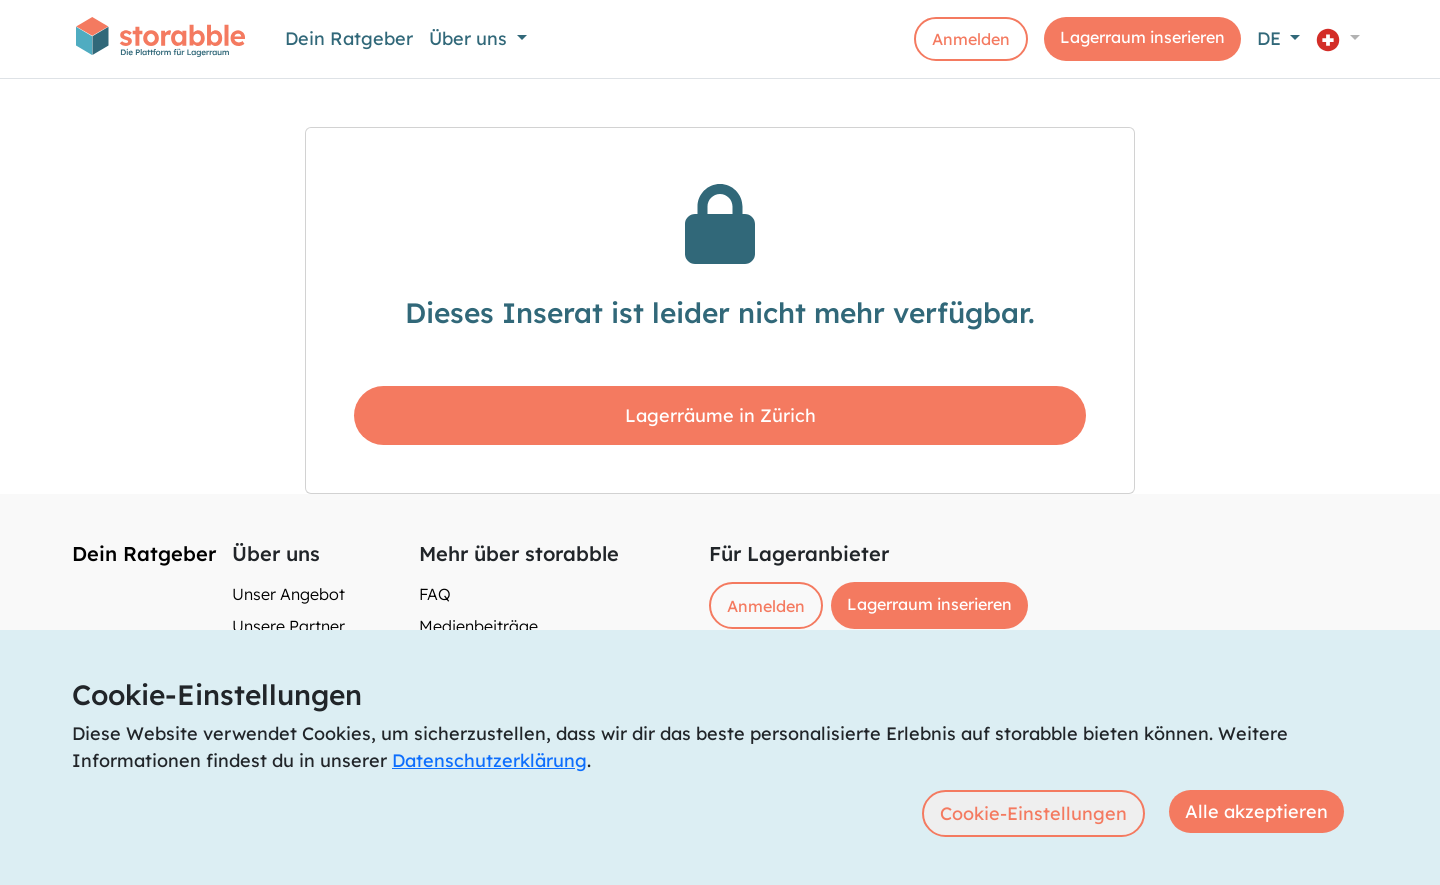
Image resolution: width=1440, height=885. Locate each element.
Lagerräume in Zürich (720, 415)
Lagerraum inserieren (1142, 37)
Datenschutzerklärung (489, 760)
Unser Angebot (288, 594)
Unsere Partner (288, 626)
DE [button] (1271, 38)
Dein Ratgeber (349, 38)
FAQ (435, 594)
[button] (1338, 38)
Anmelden (971, 39)
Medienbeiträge (478, 626)
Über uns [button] (470, 38)
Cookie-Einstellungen (1033, 813)
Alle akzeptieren (1256, 811)
